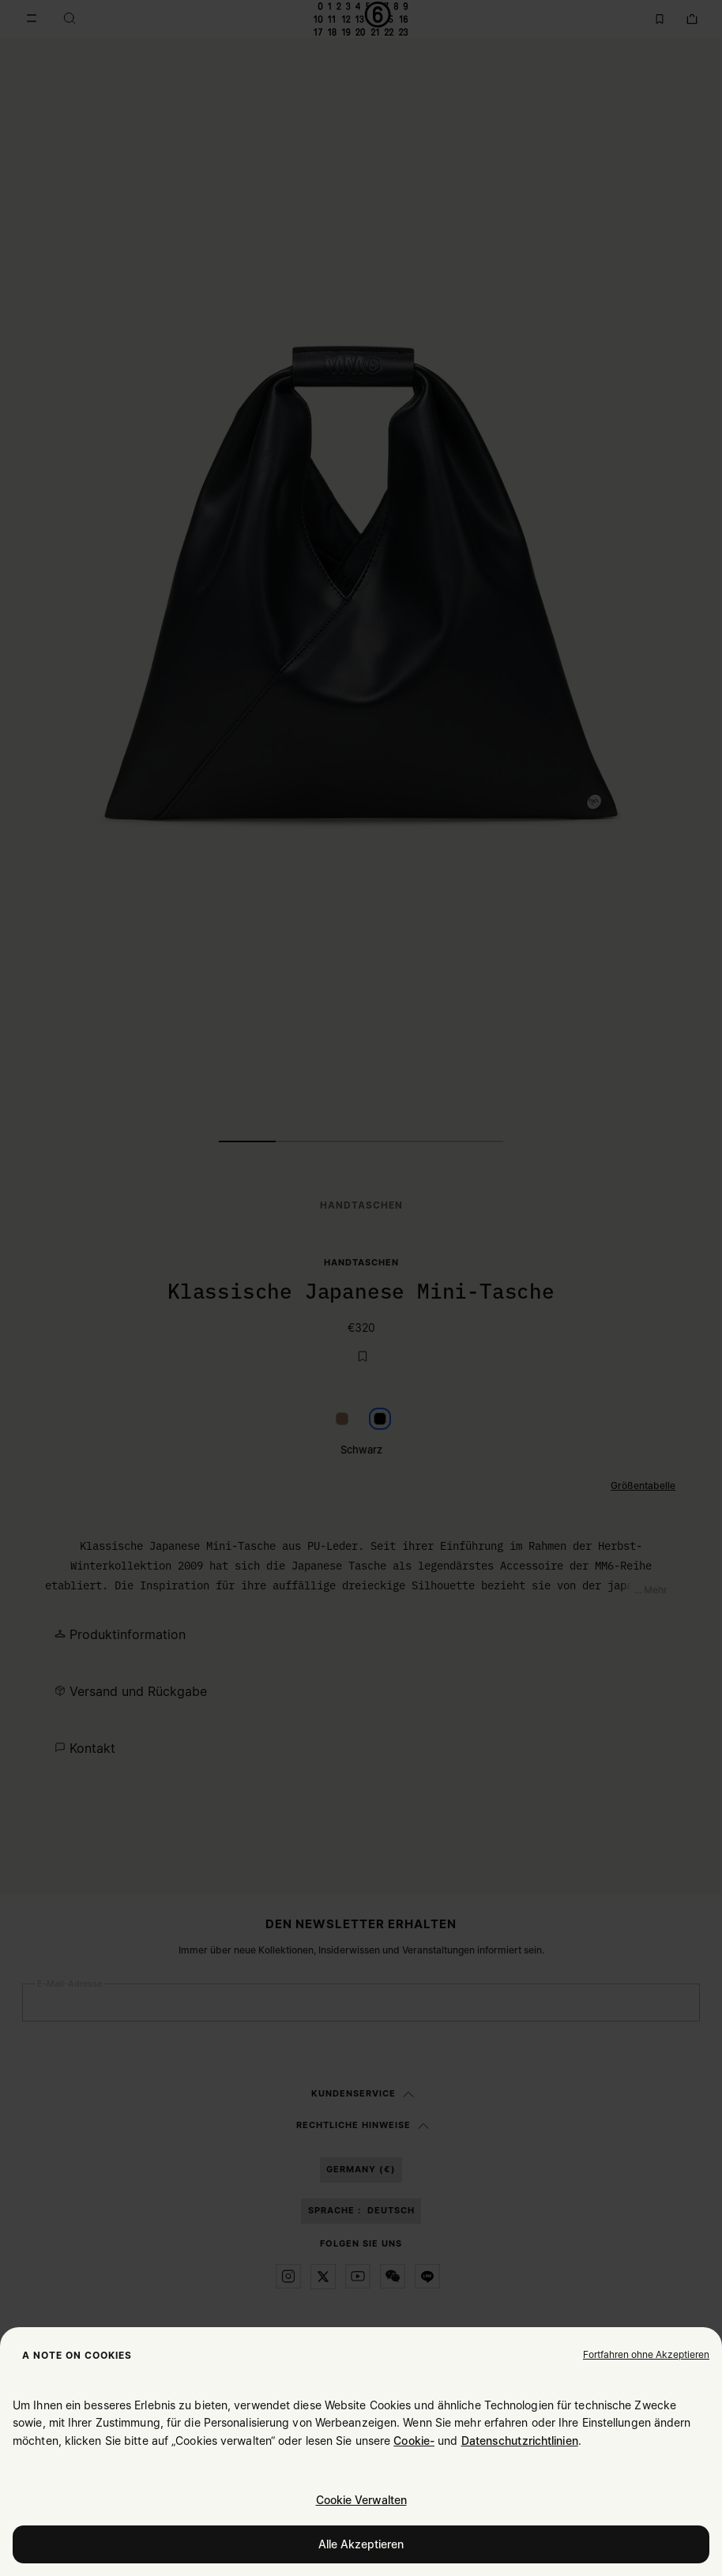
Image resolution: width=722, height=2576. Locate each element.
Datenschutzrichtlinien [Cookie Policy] (519, 2440)
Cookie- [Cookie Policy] (413, 2440)
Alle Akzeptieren (361, 2544)
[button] (646, 2354)
